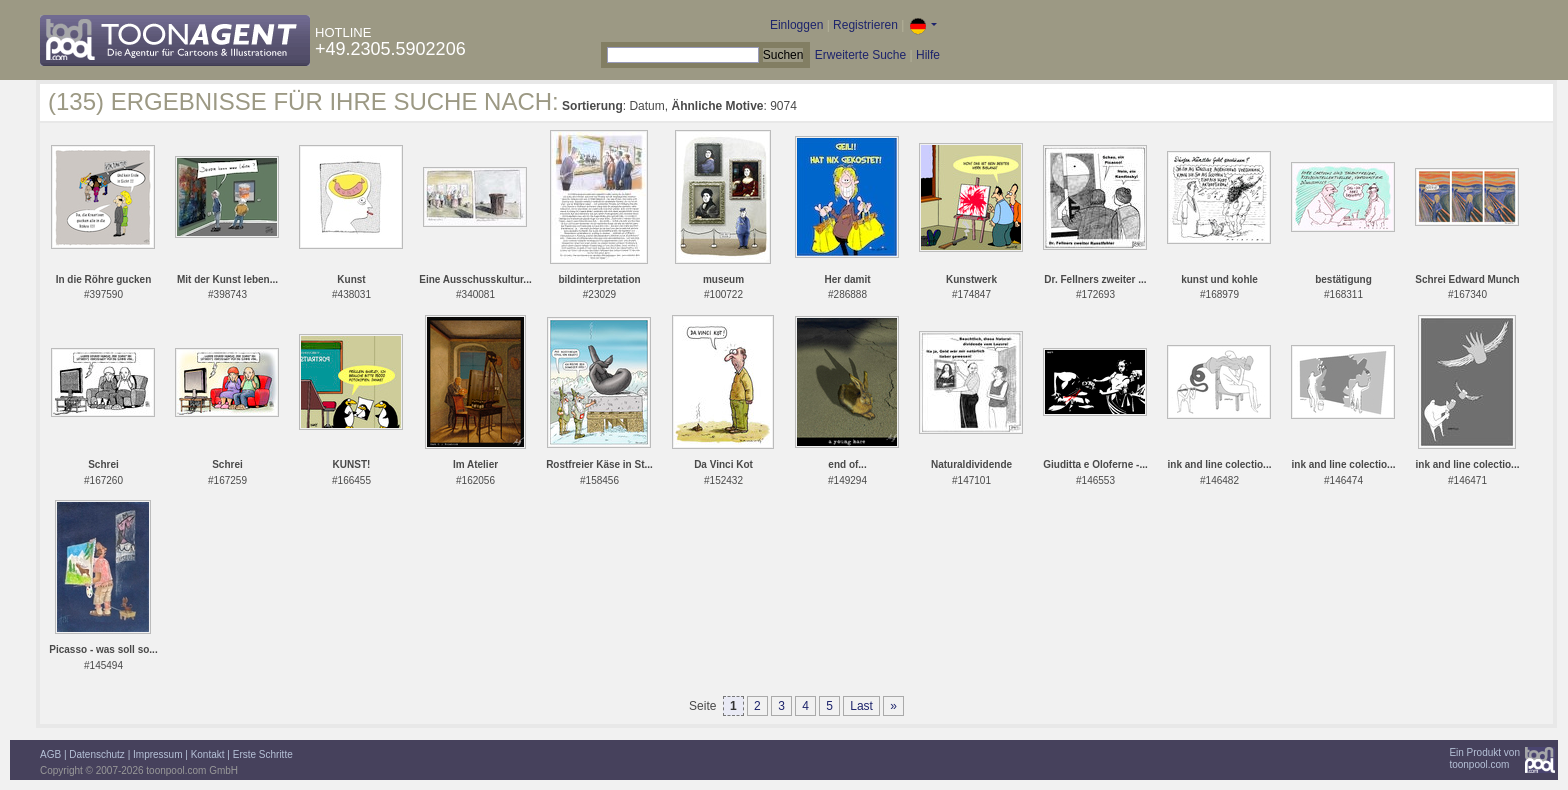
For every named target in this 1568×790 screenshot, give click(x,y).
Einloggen (796, 25)
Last (861, 706)
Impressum (157, 754)
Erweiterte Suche (860, 55)
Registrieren (865, 25)
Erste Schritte (263, 754)
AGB (50, 754)
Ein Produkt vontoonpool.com (1484, 758)
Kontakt (208, 754)
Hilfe (928, 55)
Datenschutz (97, 754)
